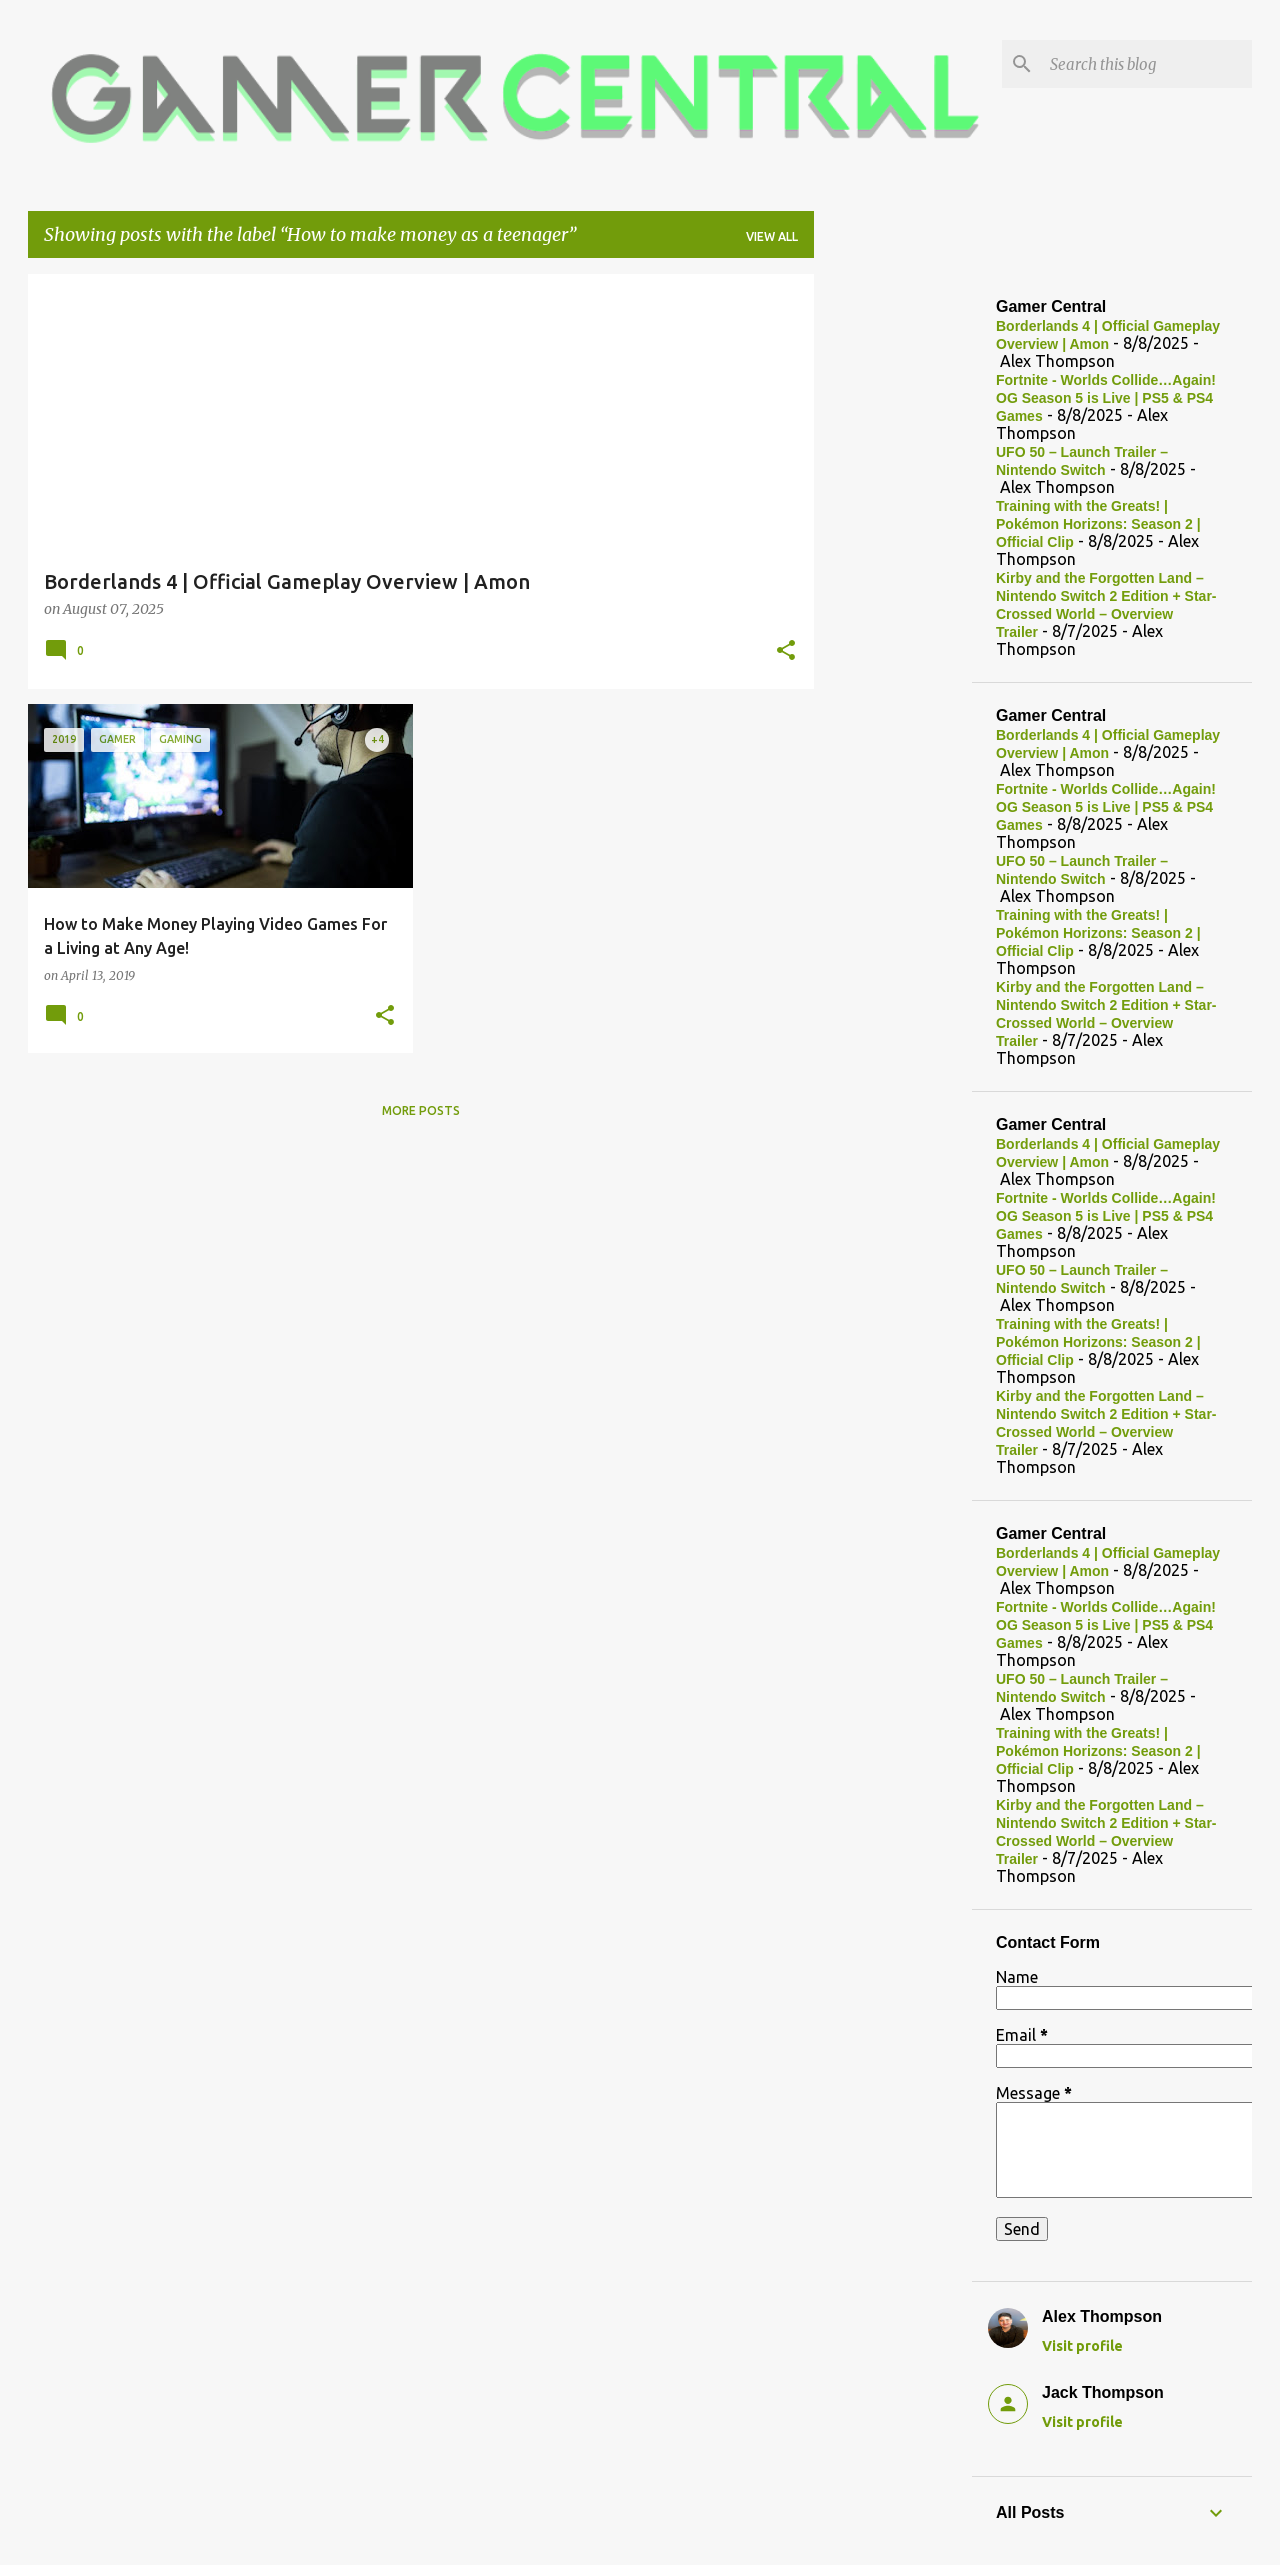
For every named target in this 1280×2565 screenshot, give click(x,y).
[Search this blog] (1147, 64)
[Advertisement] (893, 574)
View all (772, 236)
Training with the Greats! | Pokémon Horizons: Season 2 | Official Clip (1098, 524)
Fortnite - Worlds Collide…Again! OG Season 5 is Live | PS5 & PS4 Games (1106, 398)
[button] (786, 652)
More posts (421, 1110)
